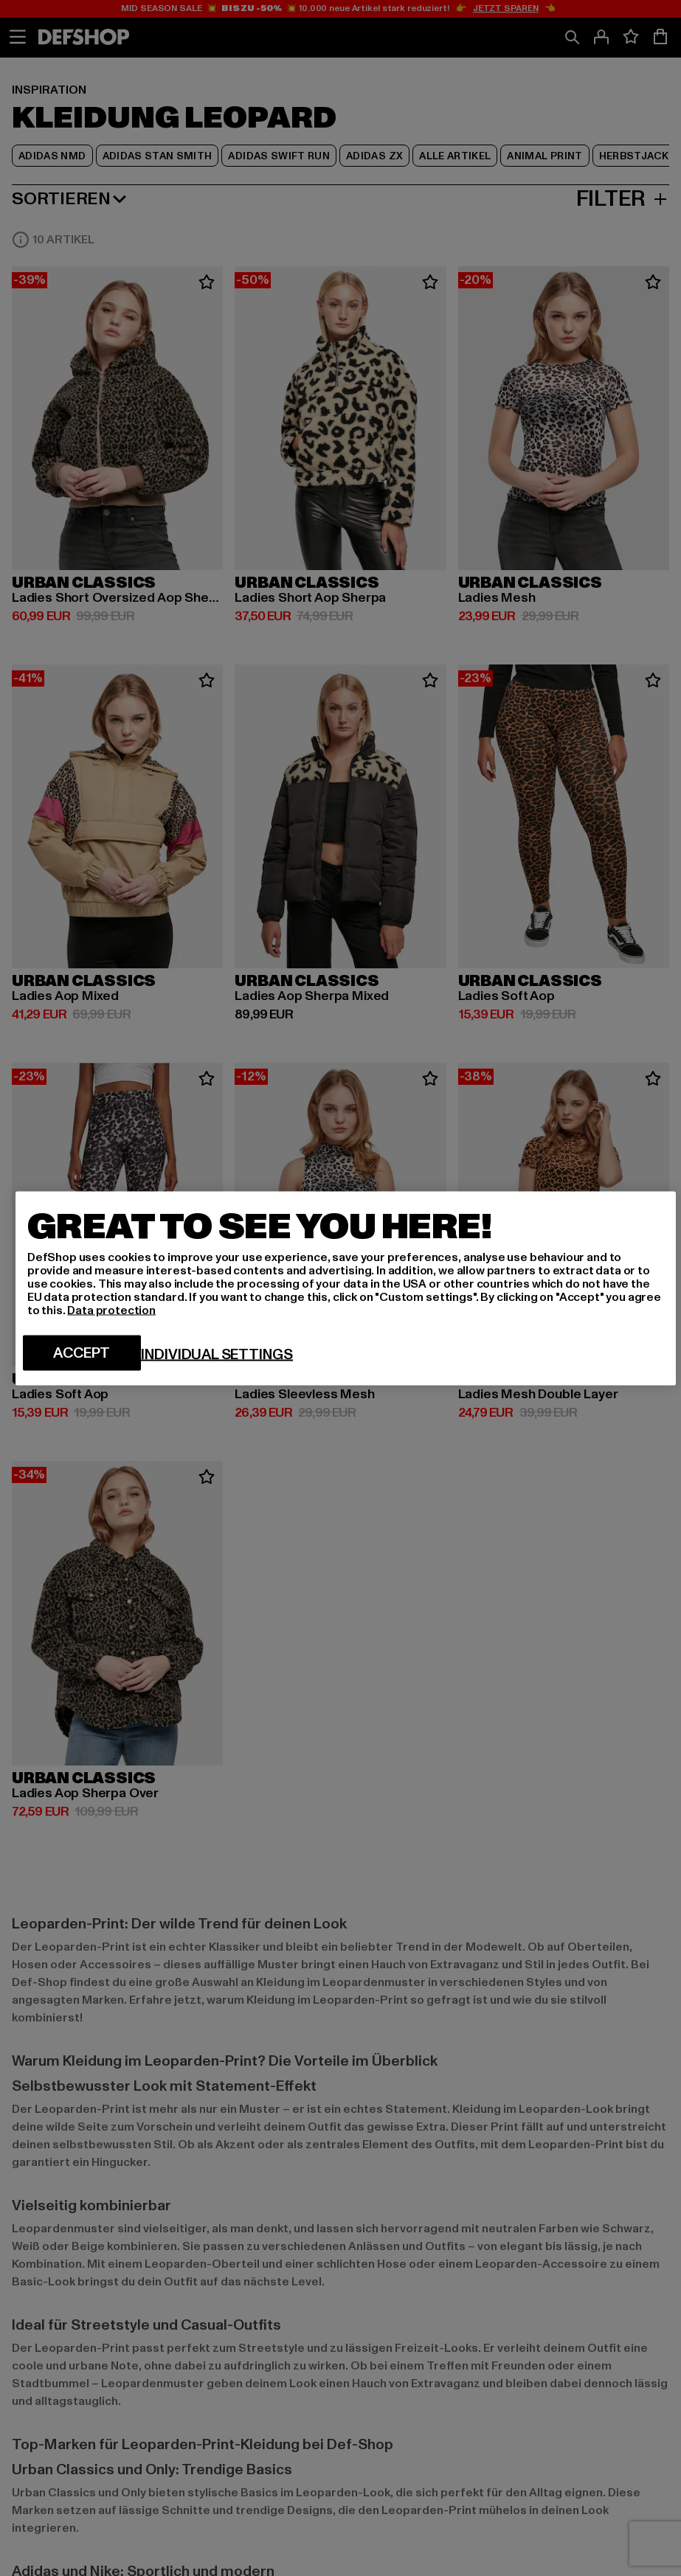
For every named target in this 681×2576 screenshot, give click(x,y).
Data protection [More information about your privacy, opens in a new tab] (111, 1310)
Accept (81, 1352)
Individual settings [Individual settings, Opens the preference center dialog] (217, 1354)
